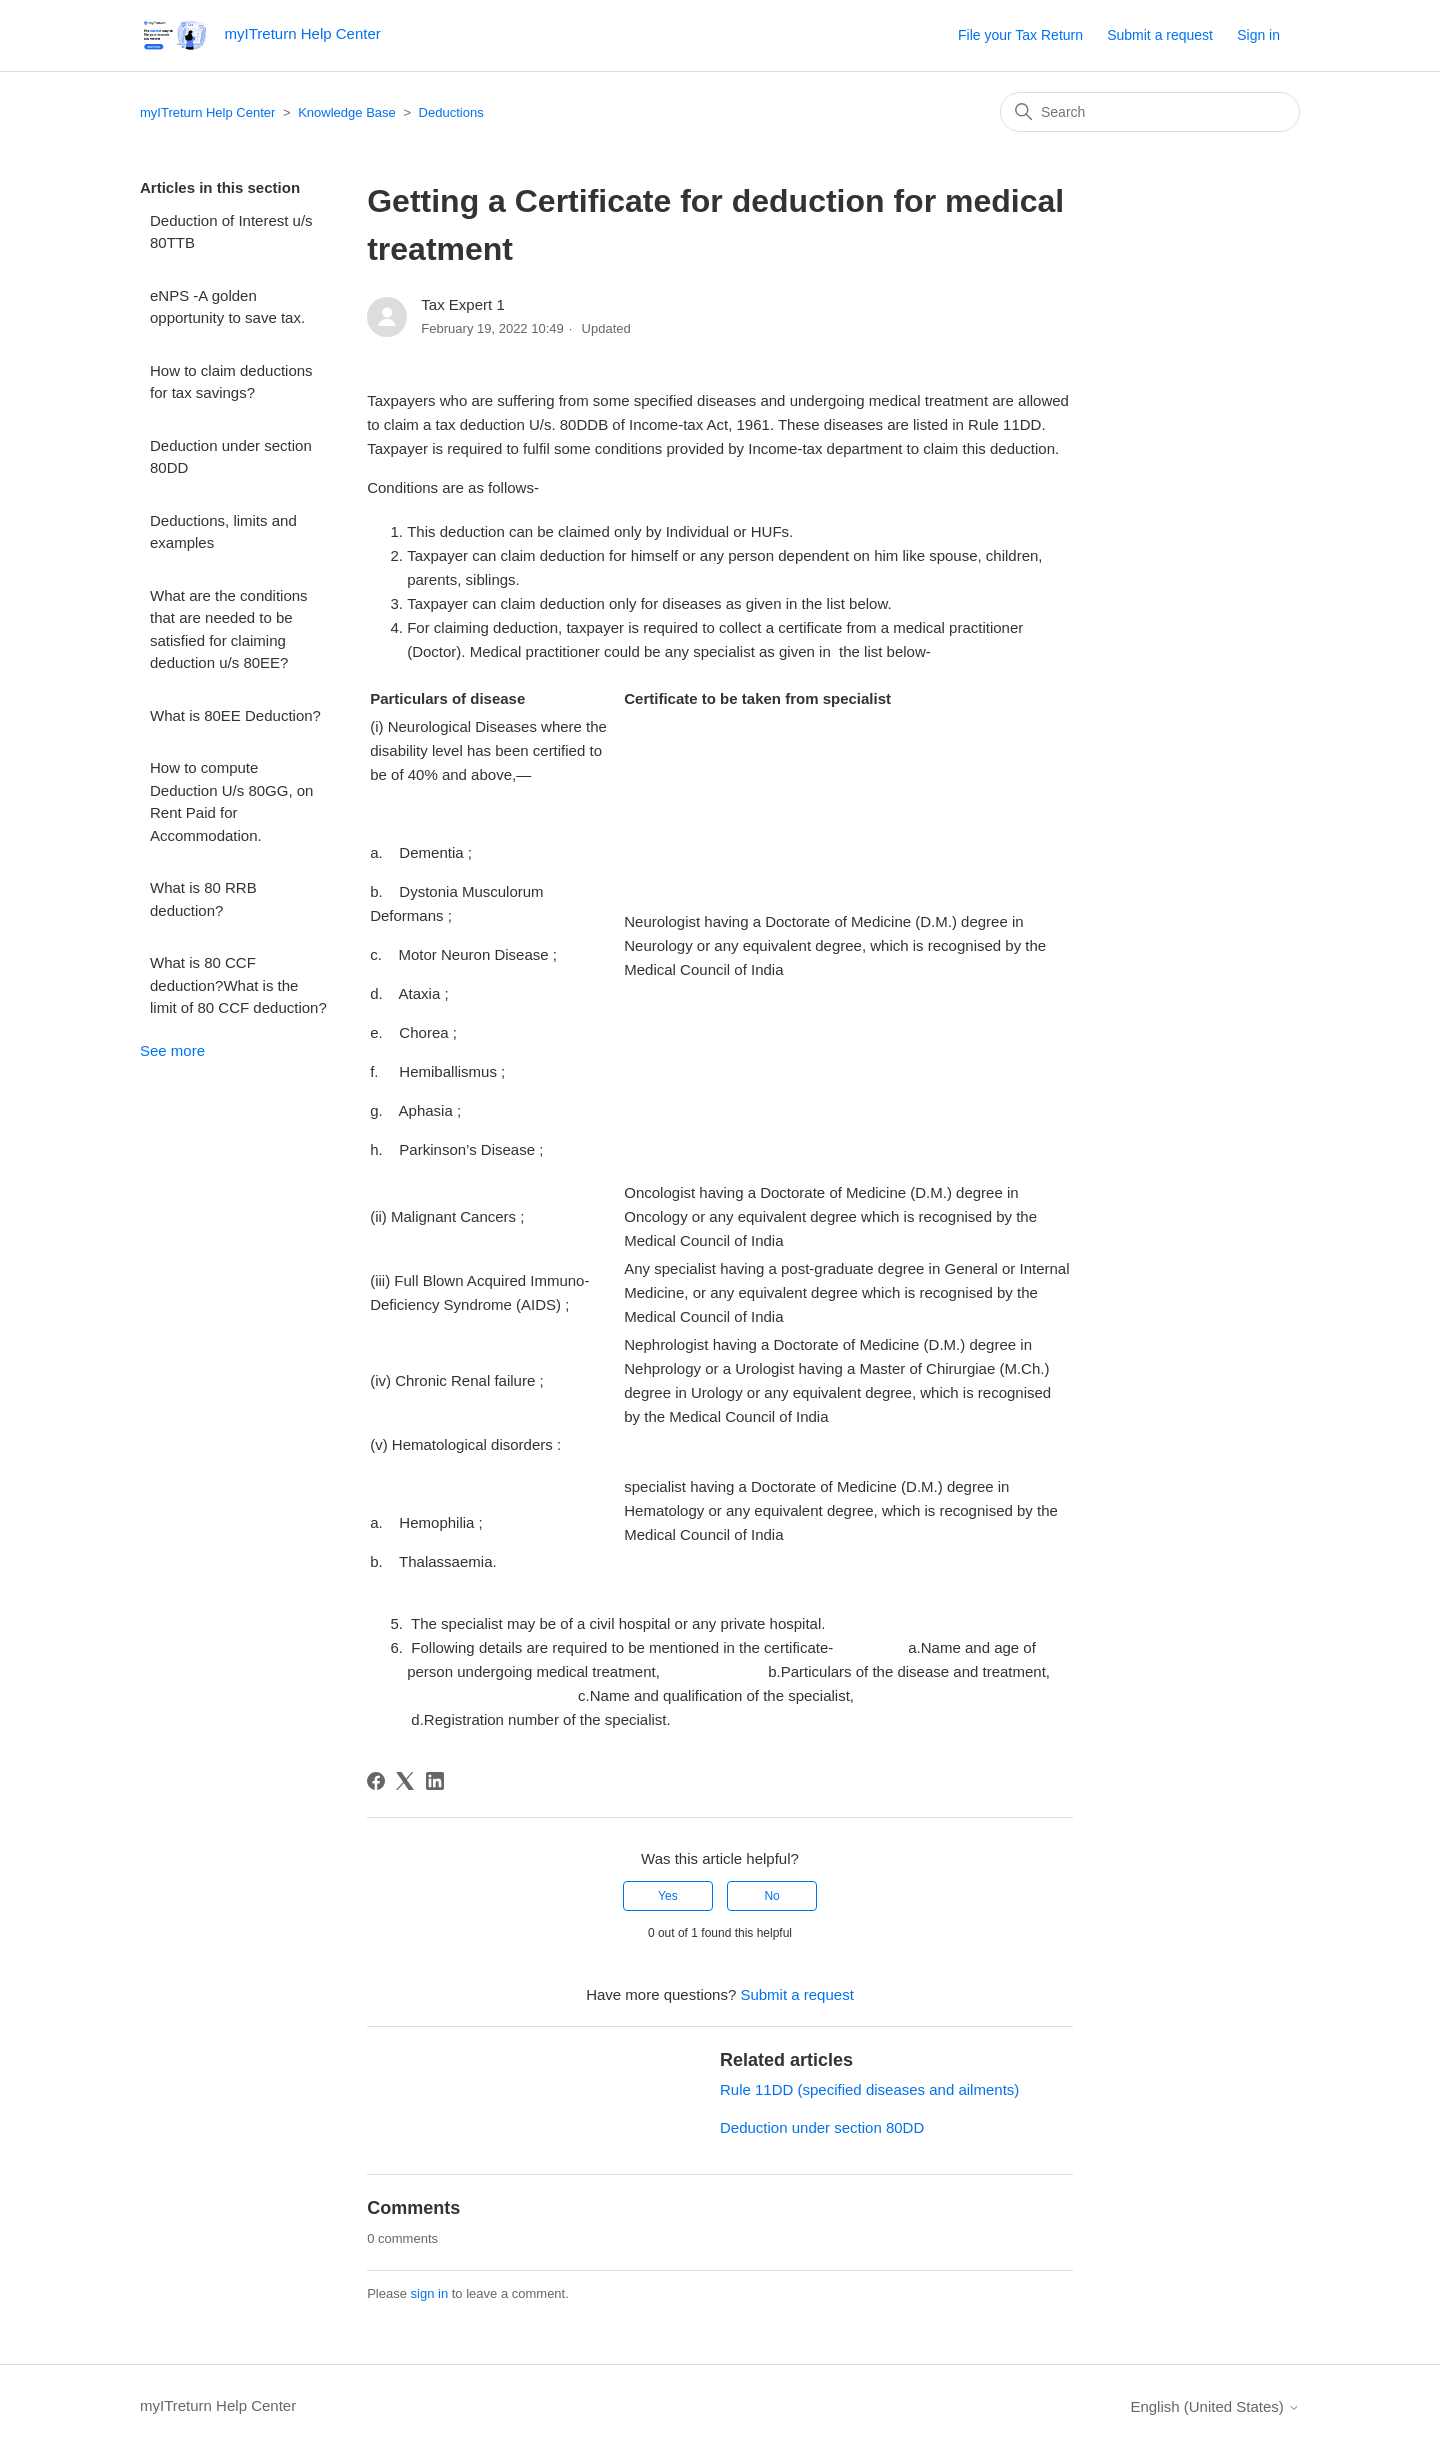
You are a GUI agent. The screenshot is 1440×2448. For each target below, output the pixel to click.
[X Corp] (405, 1781)
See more (172, 1050)
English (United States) (1215, 2406)
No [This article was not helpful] (771, 1896)
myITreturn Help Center (207, 112)
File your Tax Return (1020, 35)
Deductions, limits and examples (223, 532)
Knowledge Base (347, 112)
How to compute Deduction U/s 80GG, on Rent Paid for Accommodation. (231, 801)
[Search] (1150, 112)
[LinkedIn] (435, 1781)
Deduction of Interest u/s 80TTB (231, 232)
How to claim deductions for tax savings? (231, 382)
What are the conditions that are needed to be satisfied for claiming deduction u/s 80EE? (229, 629)
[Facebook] (376, 1781)
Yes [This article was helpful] (668, 1896)
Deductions (451, 112)
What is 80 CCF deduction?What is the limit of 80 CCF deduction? (238, 985)
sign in (430, 2293)
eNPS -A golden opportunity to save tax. (227, 307)
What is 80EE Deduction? (235, 715)
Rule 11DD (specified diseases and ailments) (869, 2089)
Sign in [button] (1258, 35)
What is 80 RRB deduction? (203, 899)
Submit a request (1160, 35)
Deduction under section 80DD (231, 457)
